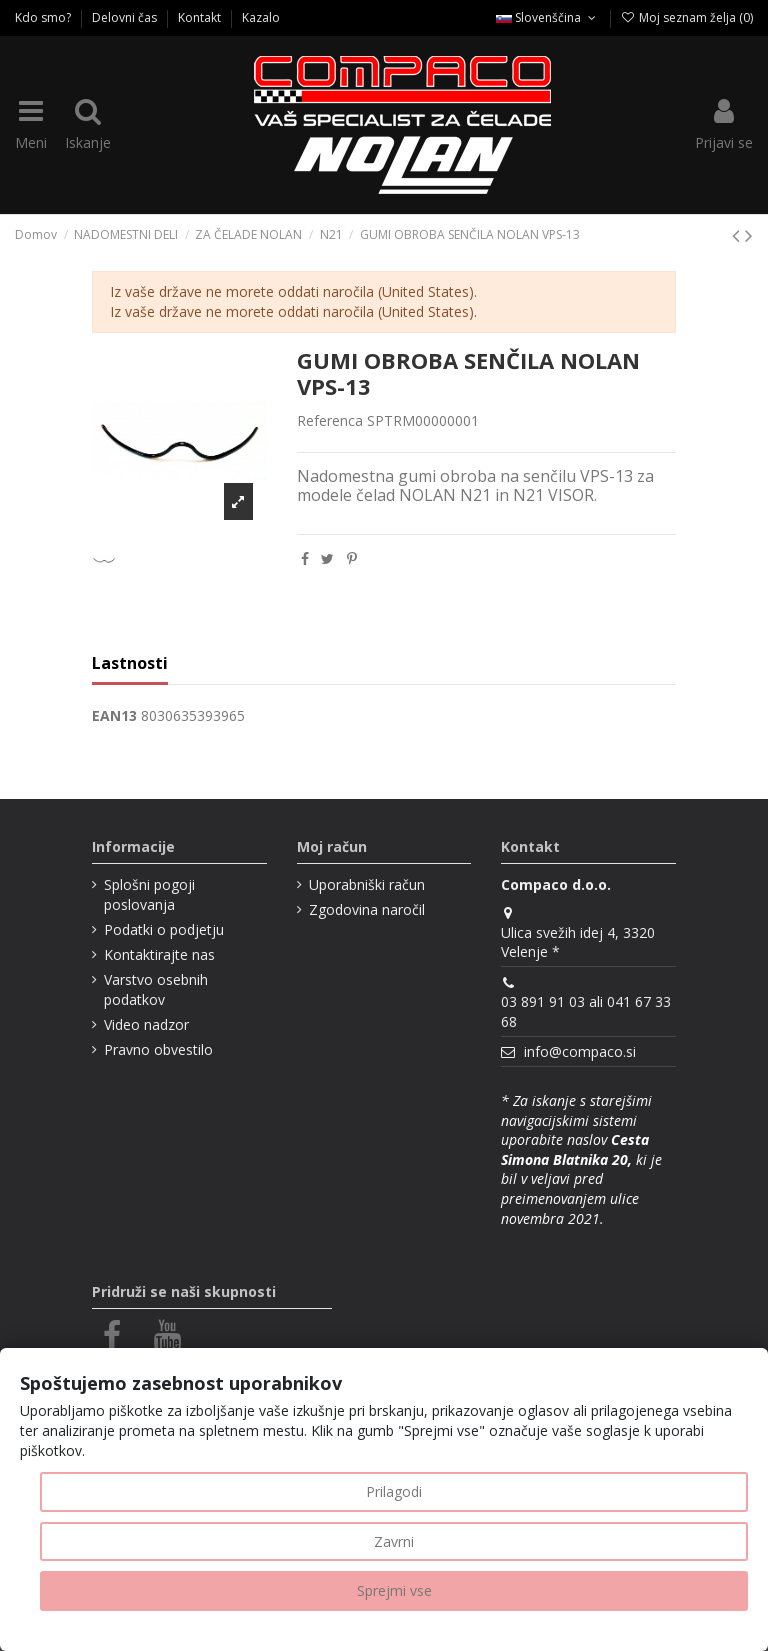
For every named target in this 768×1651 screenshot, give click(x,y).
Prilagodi (394, 1491)
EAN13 (114, 715)
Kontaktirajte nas (159, 954)
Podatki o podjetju (164, 929)
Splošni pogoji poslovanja (149, 894)
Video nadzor (146, 1024)
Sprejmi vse (394, 1590)
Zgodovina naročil (367, 909)
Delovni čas (126, 17)
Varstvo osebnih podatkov (156, 989)
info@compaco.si (580, 1051)
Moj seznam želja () (687, 17)
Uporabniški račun (367, 884)
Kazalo (261, 17)
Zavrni (394, 1541)
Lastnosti (130, 664)
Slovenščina (547, 17)
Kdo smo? (44, 17)
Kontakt (201, 17)
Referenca (330, 420)
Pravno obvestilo (158, 1049)
